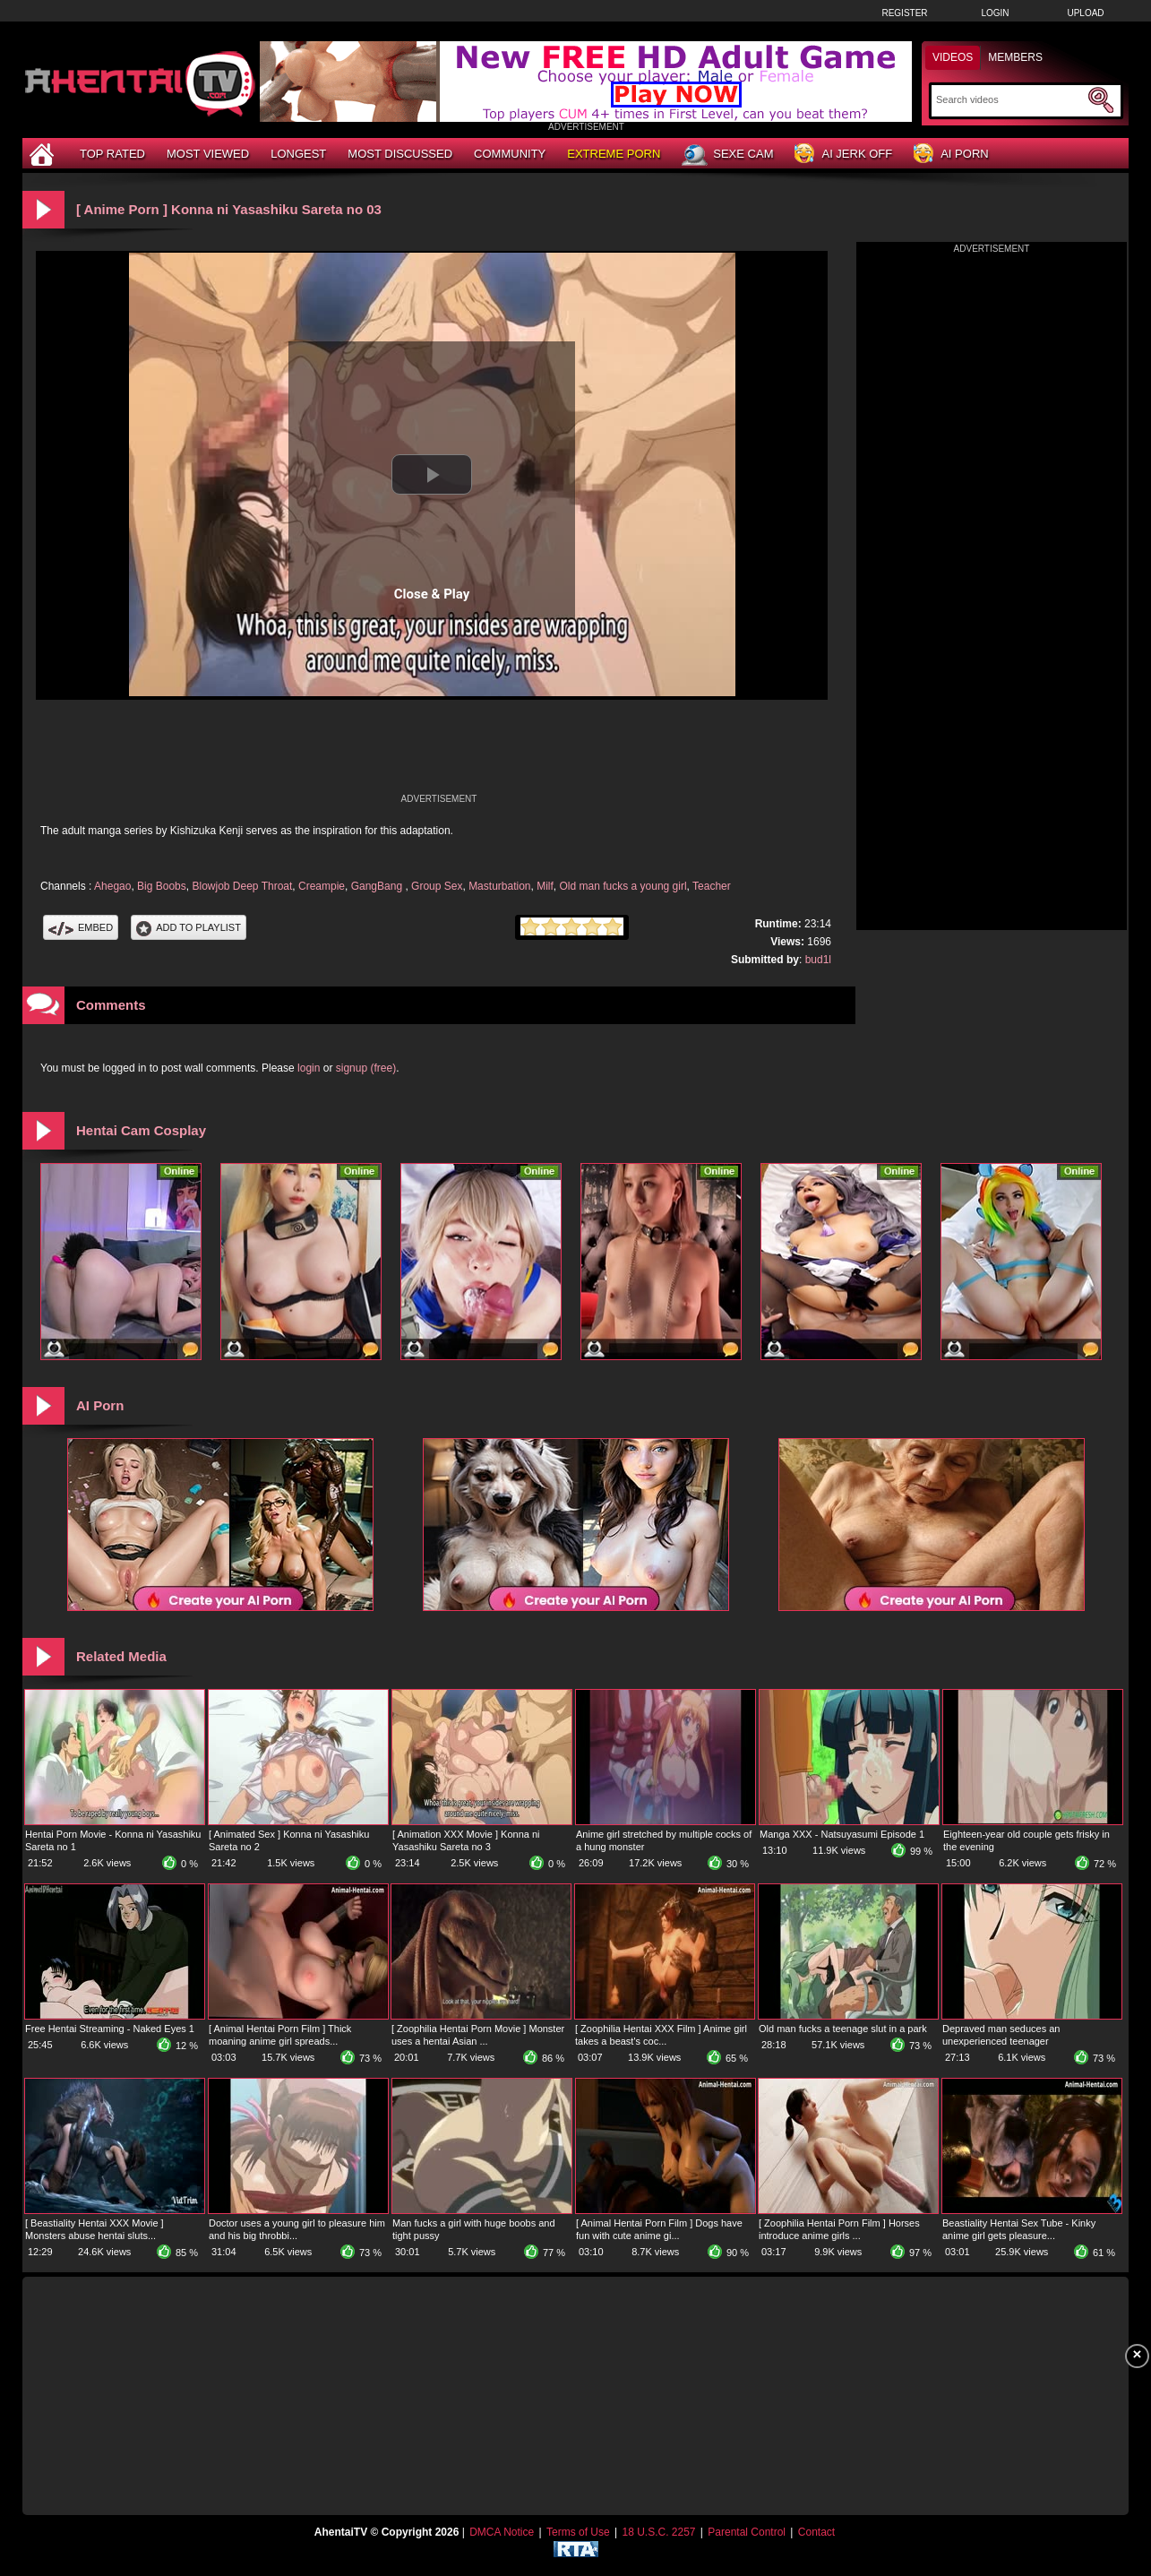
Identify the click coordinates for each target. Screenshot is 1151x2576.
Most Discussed (400, 153)
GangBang (378, 886)
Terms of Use (578, 2532)
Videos (952, 57)
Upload (1085, 13)
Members (1015, 57)
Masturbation (499, 886)
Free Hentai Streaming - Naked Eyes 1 (109, 2028)
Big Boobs (161, 886)
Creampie (321, 886)
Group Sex (436, 886)
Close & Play (432, 594)
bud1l (818, 959)
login (308, 1068)
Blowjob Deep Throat (242, 886)
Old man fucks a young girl (623, 886)
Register (904, 13)
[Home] (43, 154)
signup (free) (366, 1068)
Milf (545, 886)
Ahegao (112, 886)
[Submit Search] (1100, 100)
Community (509, 153)
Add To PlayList (188, 927)
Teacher (711, 886)
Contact (816, 2532)
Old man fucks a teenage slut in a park (843, 2028)
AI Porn (951, 154)
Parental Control (747, 2532)
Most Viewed (208, 153)
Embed (80, 927)
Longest (298, 153)
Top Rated (112, 153)
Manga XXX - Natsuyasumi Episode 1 (842, 1834)
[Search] (1010, 99)
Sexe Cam (727, 155)
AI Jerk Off (843, 154)
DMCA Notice (501, 2532)
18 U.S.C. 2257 (658, 2532)
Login (995, 13)
